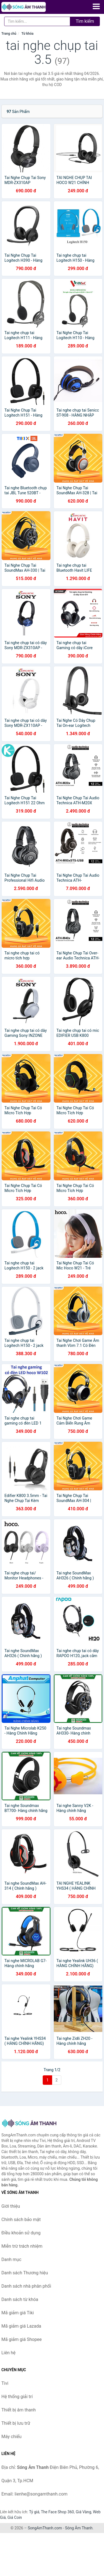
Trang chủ (8, 34)
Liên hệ (8, 2352)
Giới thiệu (10, 2206)
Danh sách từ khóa (19, 2299)
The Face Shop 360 (57, 2512)
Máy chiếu (11, 2436)
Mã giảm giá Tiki (17, 2312)
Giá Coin (14, 2517)
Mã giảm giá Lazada (21, 2326)
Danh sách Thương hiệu (24, 2272)
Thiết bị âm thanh (18, 2410)
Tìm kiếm (85, 21)
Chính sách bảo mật (21, 2219)
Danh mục (11, 2259)
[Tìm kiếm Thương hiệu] (37, 21)
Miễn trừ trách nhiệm (21, 2246)
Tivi (4, 2383)
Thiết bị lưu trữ (15, 2423)
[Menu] (96, 6)
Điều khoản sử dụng (20, 2232)
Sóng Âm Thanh (78, 2528)
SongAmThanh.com (45, 2528)
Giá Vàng (83, 2512)
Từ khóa (27, 34)
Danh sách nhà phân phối (26, 2286)
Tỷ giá (34, 2512)
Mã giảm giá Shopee (21, 2339)
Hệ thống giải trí (17, 2396)
